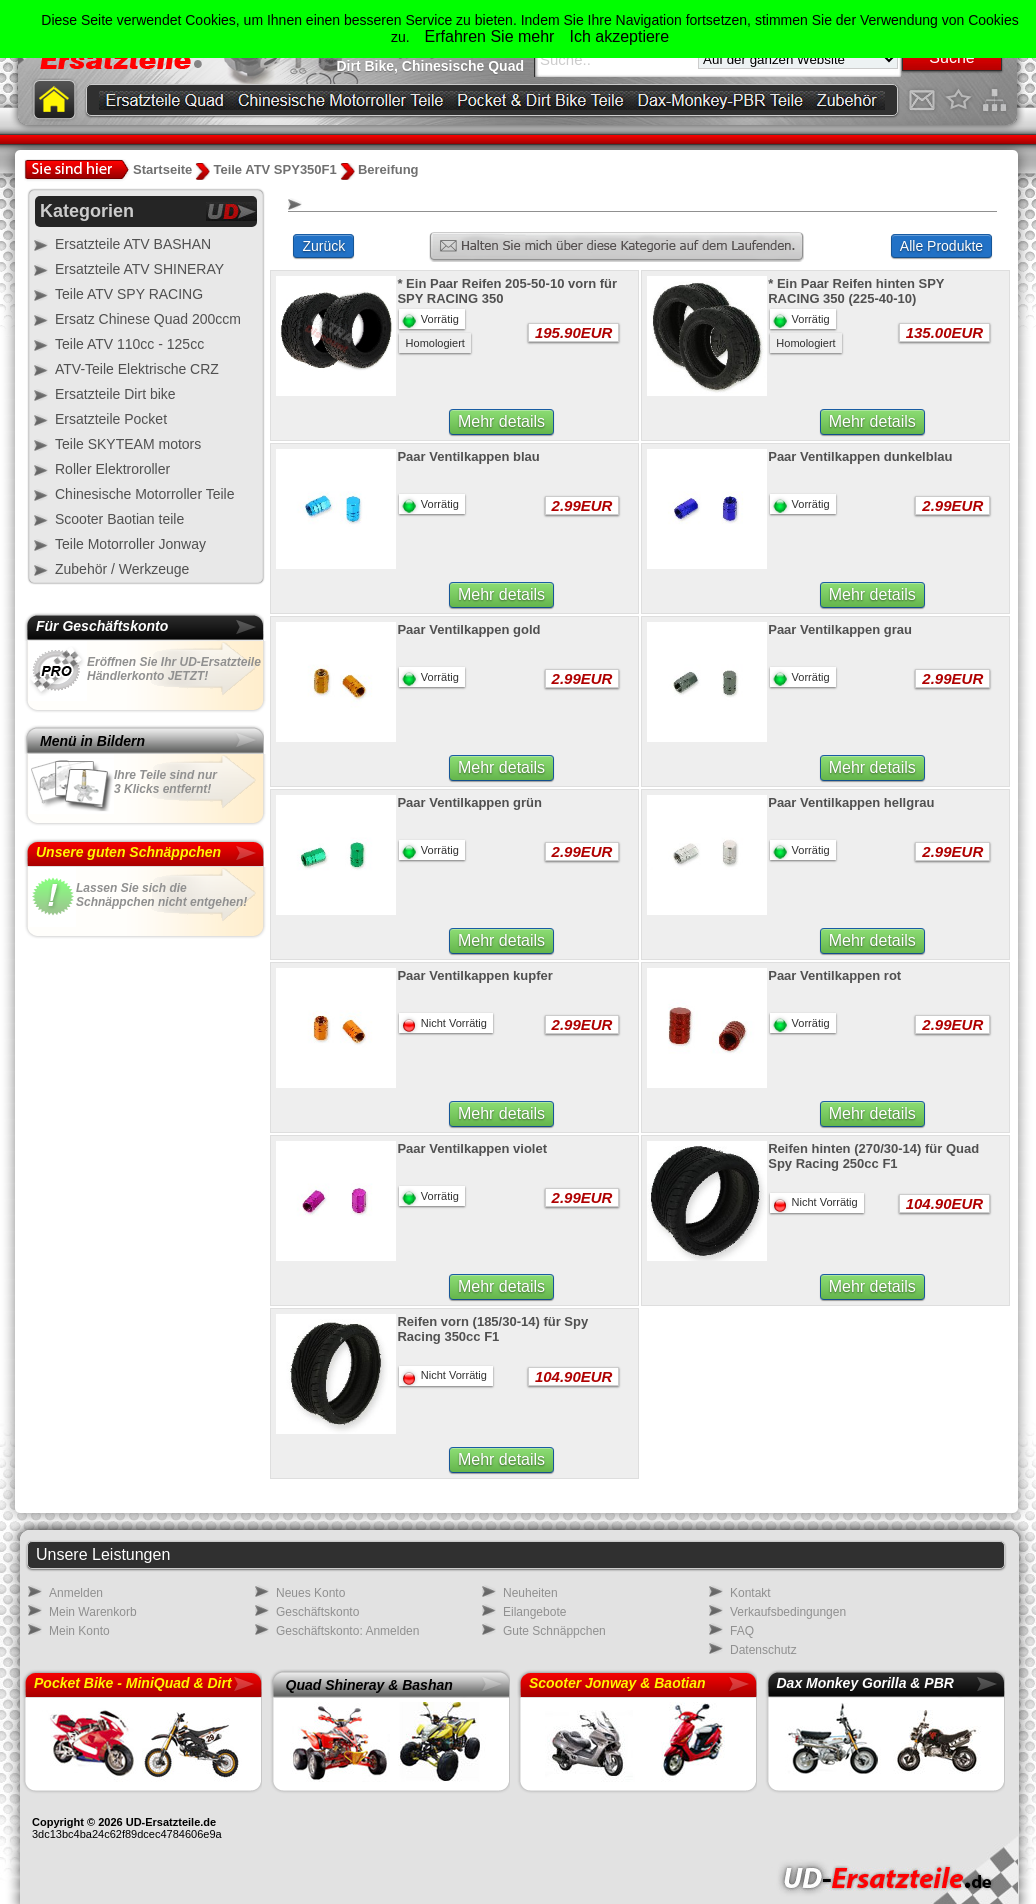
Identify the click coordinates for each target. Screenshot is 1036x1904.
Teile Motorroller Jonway (130, 544)
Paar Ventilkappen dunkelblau (860, 456)
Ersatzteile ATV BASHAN (133, 244)
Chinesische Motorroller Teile (144, 494)
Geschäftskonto (317, 1612)
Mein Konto (79, 1631)
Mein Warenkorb (93, 1612)
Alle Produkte (941, 246)
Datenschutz (763, 1650)
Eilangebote (534, 1612)
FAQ (742, 1631)
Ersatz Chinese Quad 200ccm (148, 319)
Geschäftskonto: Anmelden (347, 1631)
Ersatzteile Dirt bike (115, 394)
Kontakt (750, 1593)
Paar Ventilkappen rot (834, 975)
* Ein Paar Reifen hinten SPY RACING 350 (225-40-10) (856, 291)
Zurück (323, 246)
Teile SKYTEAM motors (128, 444)
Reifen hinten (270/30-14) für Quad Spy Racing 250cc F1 (873, 1156)
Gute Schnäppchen (554, 1631)
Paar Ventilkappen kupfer (474, 975)
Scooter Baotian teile (119, 519)
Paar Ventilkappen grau (840, 629)
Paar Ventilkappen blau (468, 456)
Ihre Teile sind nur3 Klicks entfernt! (165, 782)
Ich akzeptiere (619, 36)
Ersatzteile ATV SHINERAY (139, 269)
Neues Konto (310, 1593)
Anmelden (76, 1593)
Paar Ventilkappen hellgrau (851, 802)
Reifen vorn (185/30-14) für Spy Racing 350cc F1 (492, 1329)
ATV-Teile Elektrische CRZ (137, 369)
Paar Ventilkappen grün (469, 802)
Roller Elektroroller (112, 469)
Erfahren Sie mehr (490, 36)
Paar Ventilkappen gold (468, 629)
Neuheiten (530, 1593)
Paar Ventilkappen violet (472, 1148)
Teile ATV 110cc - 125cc (129, 344)
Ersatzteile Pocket (111, 419)
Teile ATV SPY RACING (129, 294)
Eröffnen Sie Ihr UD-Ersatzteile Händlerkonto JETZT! (174, 669)
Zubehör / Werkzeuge (122, 569)
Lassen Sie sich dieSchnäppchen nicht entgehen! (161, 895)
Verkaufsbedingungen (788, 1612)
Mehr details (501, 421)
